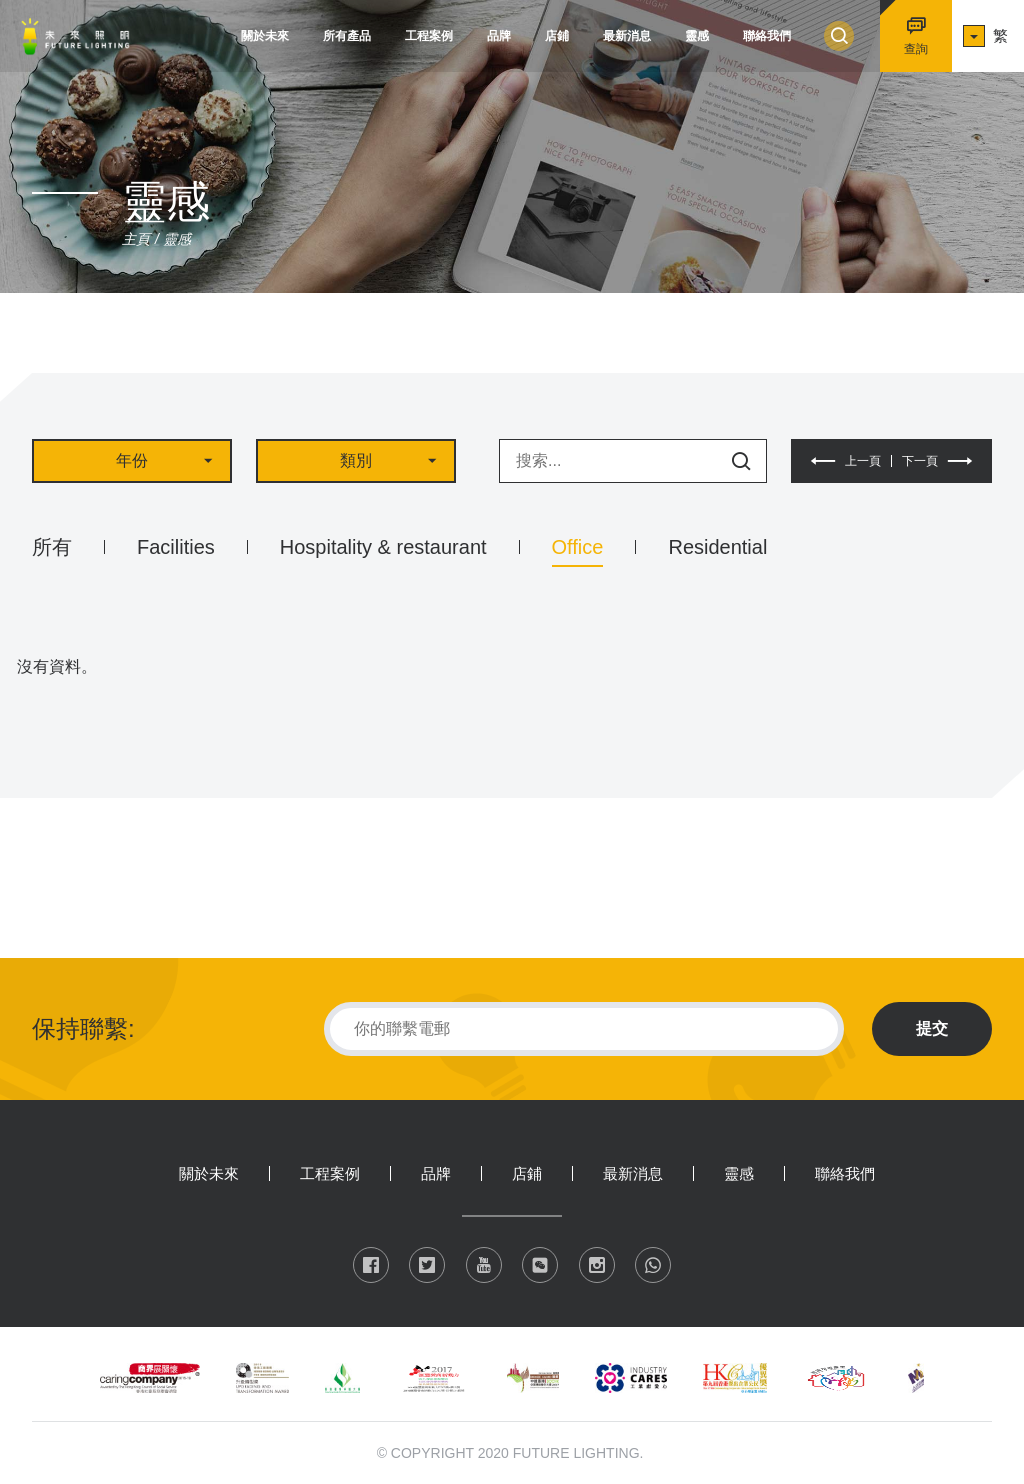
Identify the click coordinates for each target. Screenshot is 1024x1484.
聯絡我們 (767, 36)
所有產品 (347, 36)
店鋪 (557, 36)
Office (578, 547)
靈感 (697, 36)
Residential (717, 547)
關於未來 (265, 36)
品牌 (499, 36)
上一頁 (863, 461)
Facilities (176, 547)
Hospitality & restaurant (383, 547)
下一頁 (920, 461)
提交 (932, 1028)
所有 (52, 547)
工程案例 (429, 36)
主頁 (136, 239)
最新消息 (627, 36)
